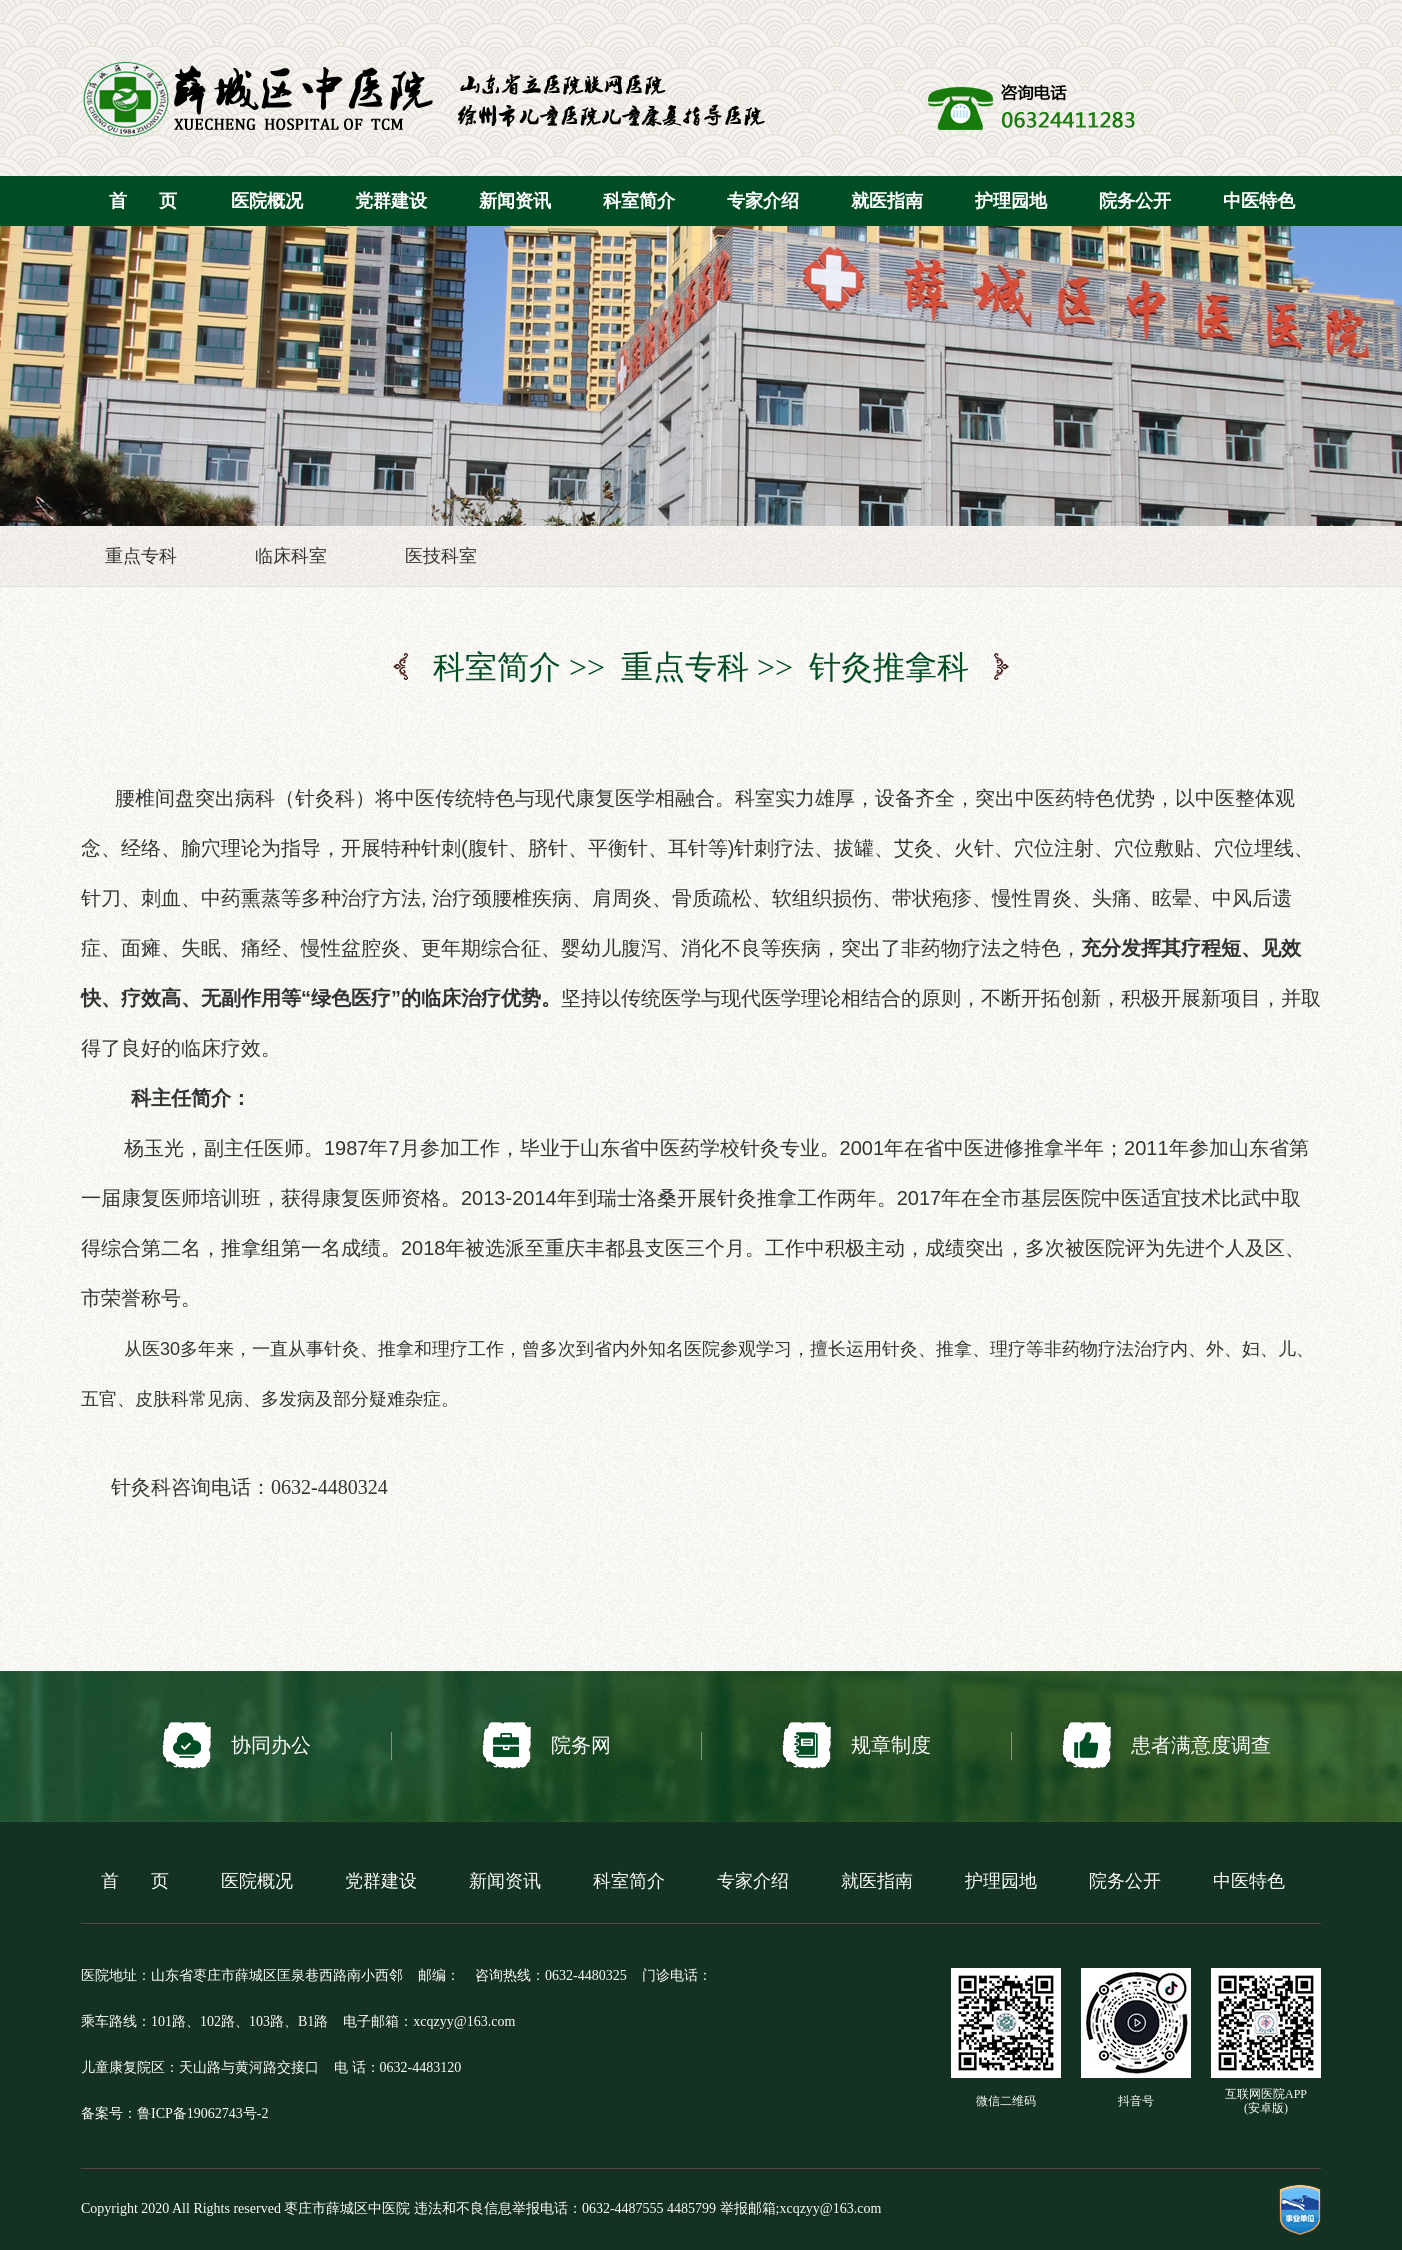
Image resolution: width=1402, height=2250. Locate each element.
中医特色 (1259, 201)
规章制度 (856, 1745)
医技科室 (441, 556)
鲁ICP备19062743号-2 (202, 2113)
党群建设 (391, 201)
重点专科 (141, 556)
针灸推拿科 (889, 667)
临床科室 (291, 556)
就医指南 (887, 201)
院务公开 (1135, 201)
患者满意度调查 (1166, 1745)
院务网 (546, 1745)
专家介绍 (763, 201)
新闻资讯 (515, 201)
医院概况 (267, 201)
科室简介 (639, 201)
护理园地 (1011, 201)
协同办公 (236, 1745)
